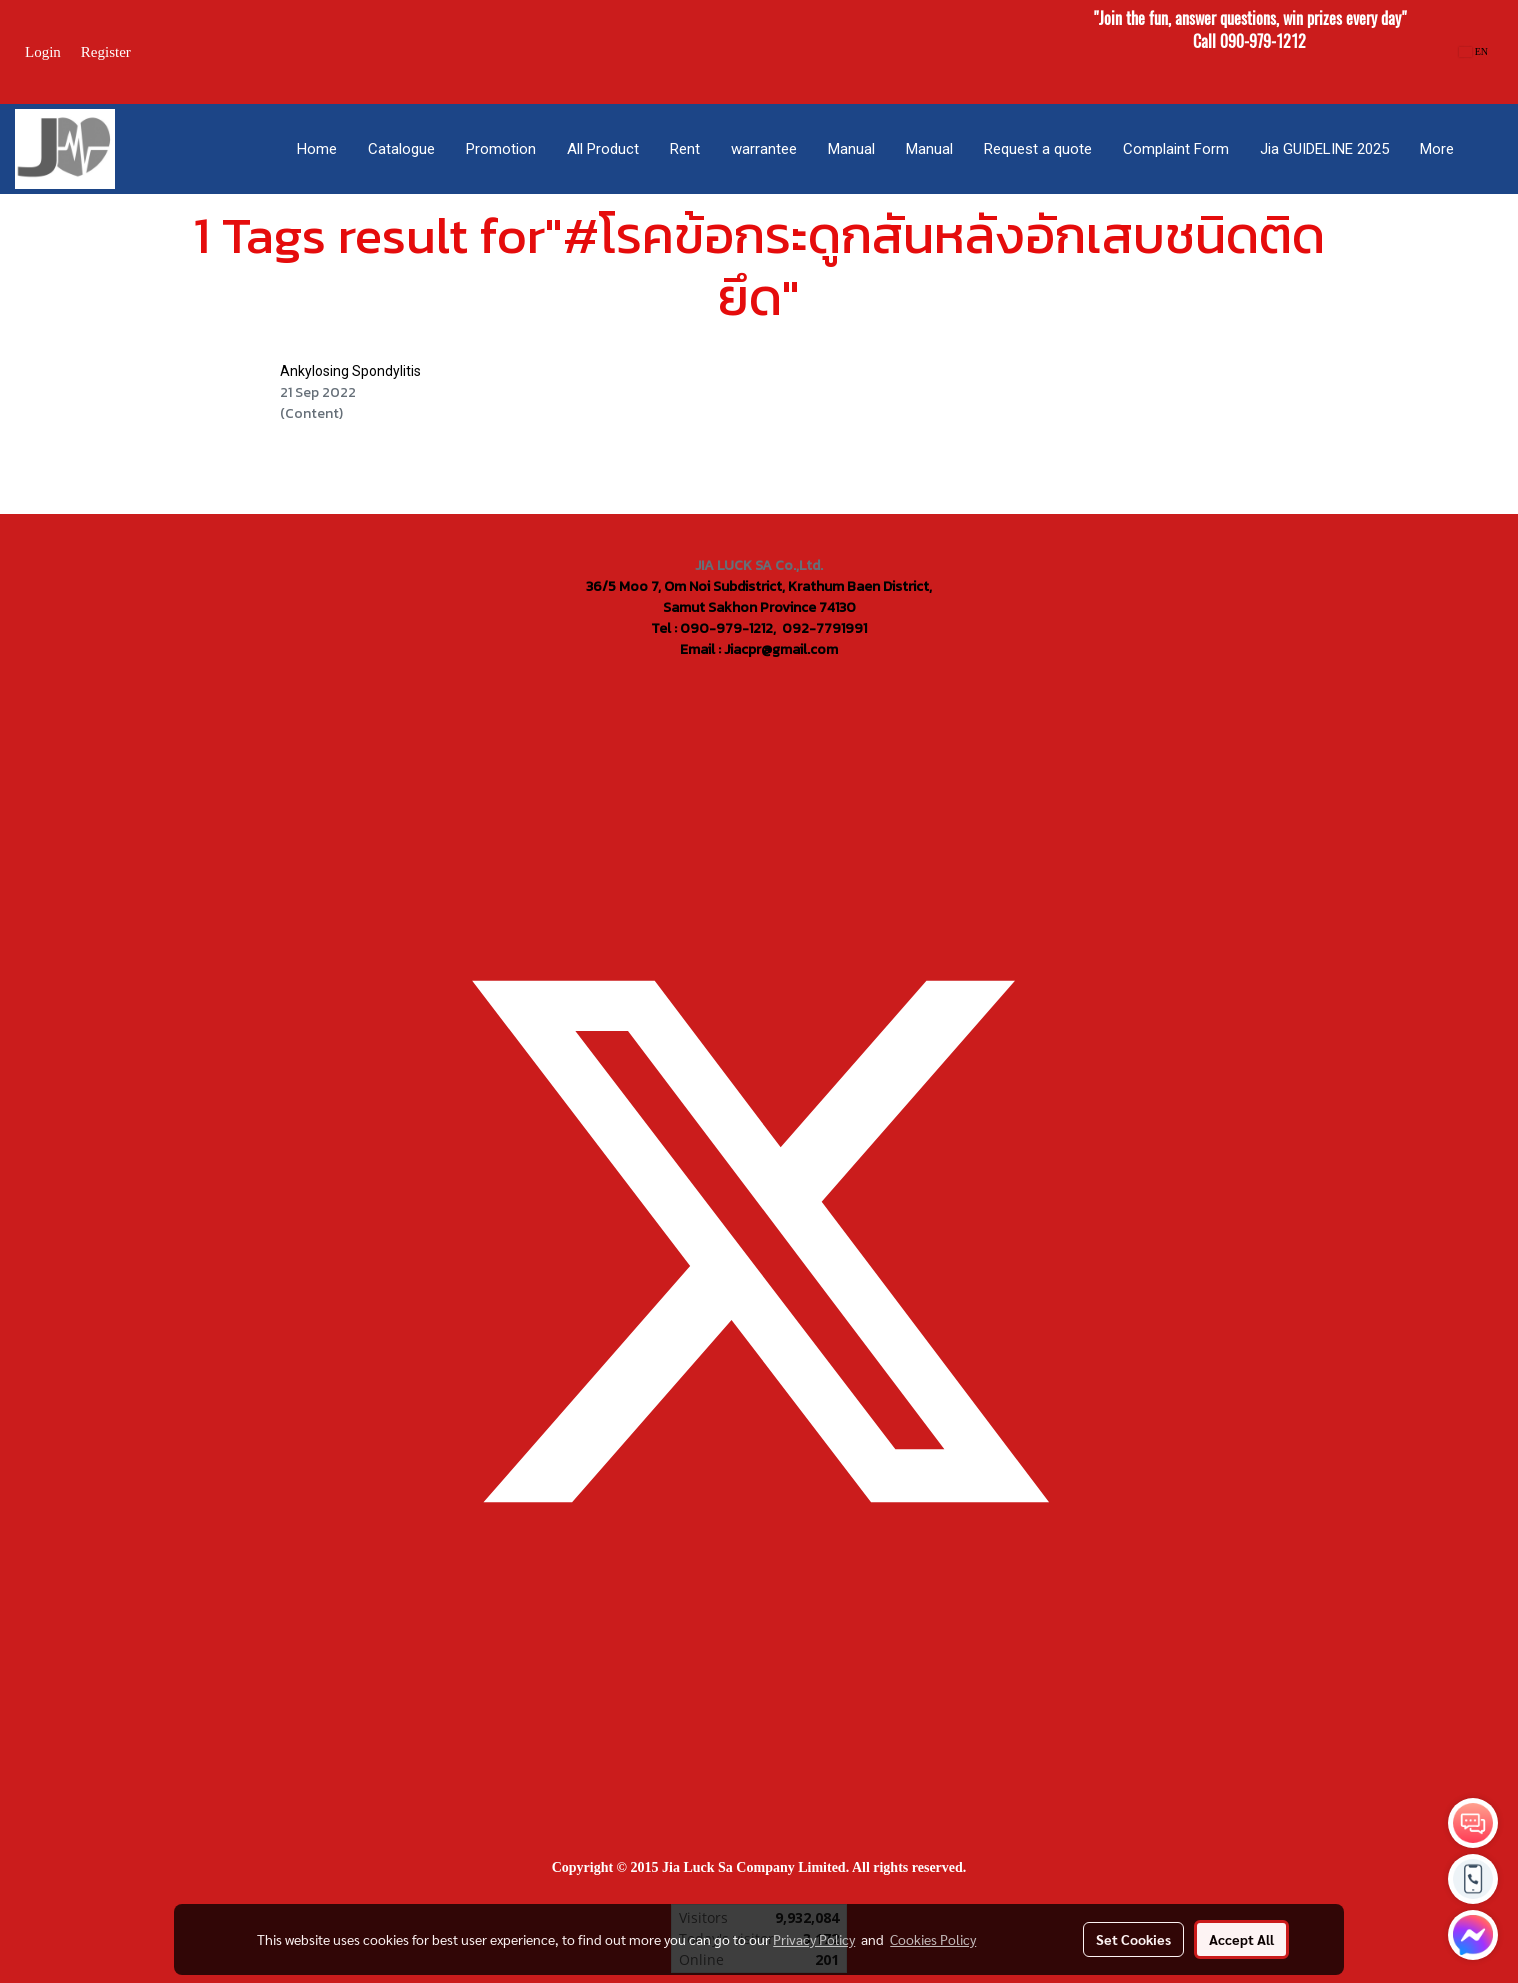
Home (317, 149)
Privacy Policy (814, 1939)
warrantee (764, 149)
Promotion (501, 149)
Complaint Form (1176, 149)
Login (43, 52)
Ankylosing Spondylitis (350, 371)
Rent (685, 149)
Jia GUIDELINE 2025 (1324, 149)
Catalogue (401, 149)
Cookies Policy (933, 1939)
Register (106, 52)
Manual (851, 149)
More (1437, 149)
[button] (1487, 149)
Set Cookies (1133, 1939)
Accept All (1241, 1939)
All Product (603, 149)
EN (1473, 51)
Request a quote (1038, 149)
